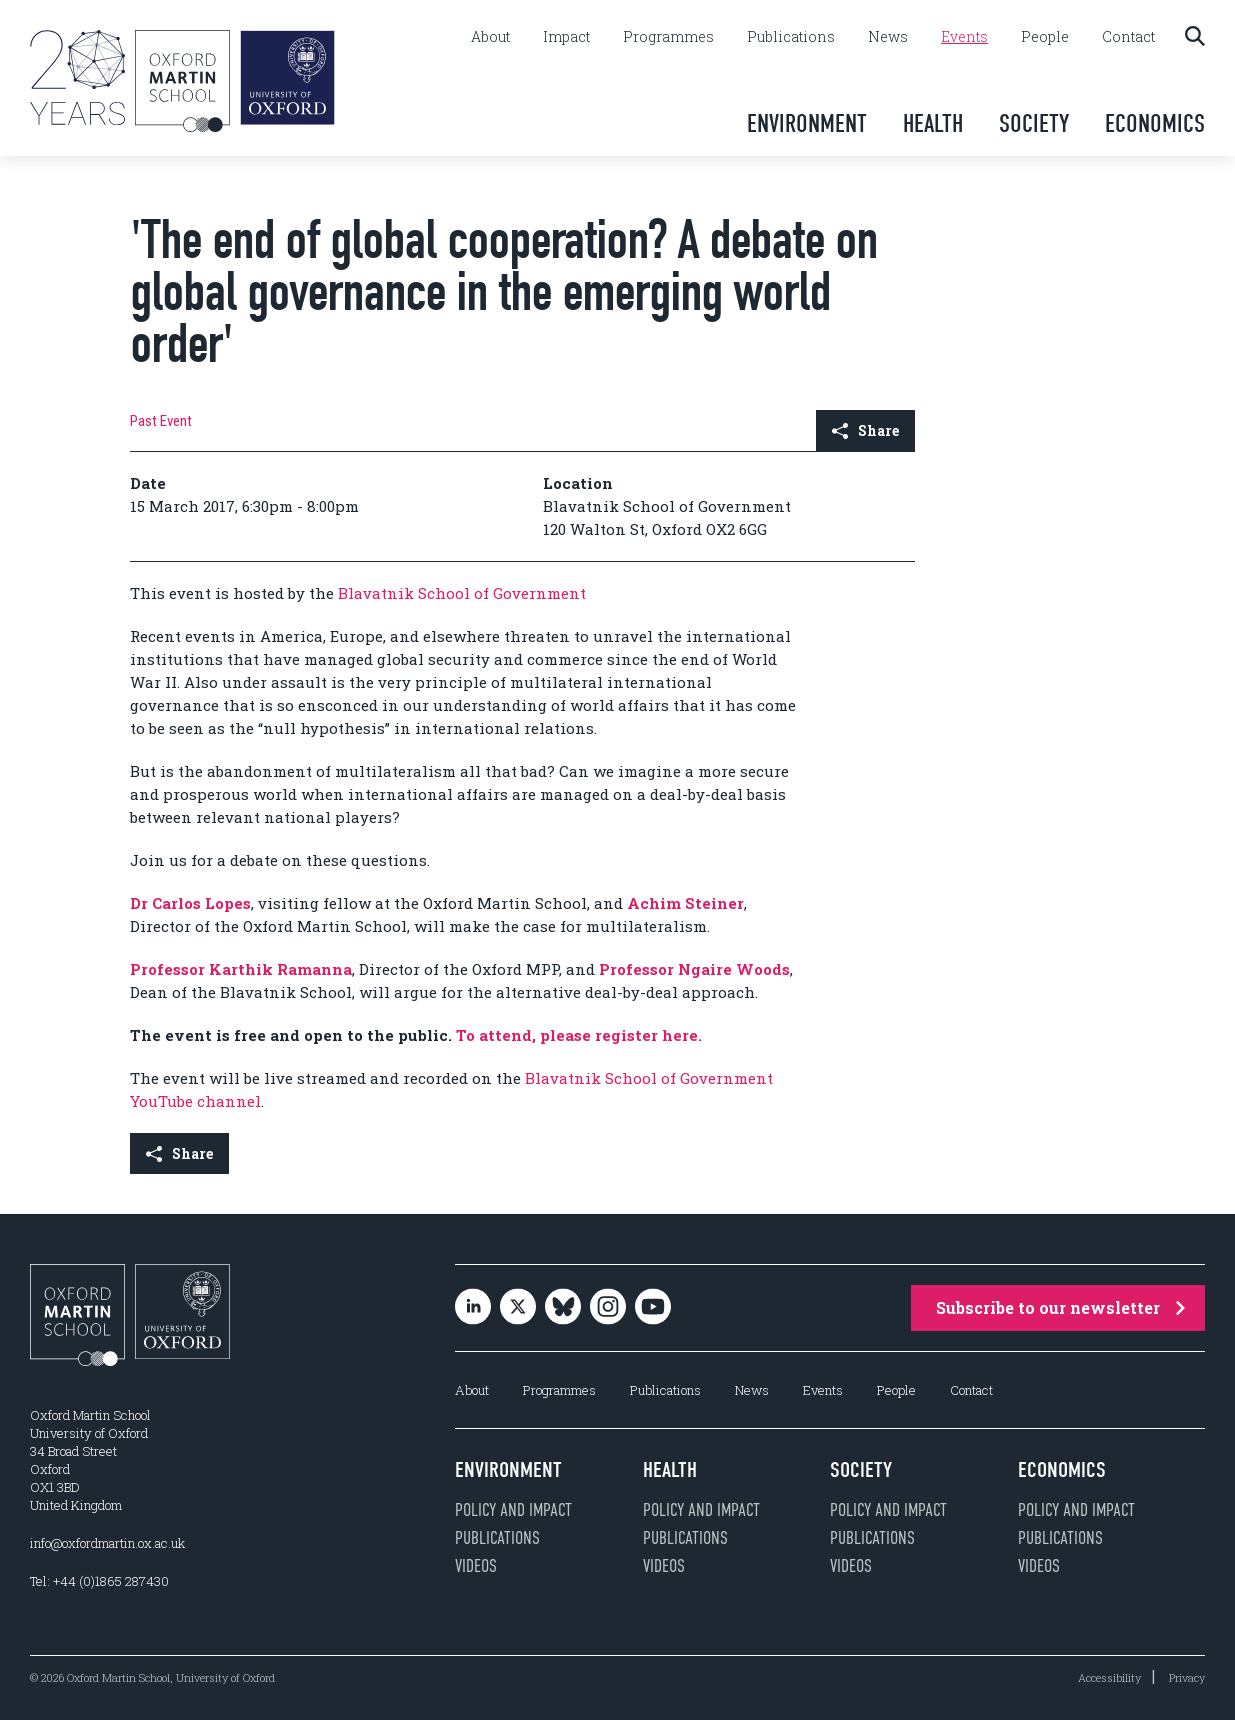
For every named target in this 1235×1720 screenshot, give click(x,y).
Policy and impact (513, 1510)
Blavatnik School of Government (462, 593)
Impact (566, 37)
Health (933, 123)
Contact (1128, 37)
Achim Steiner (685, 903)
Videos (476, 1566)
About (490, 37)
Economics (1155, 123)
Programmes (668, 37)
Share (865, 430)
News (888, 37)
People (1045, 37)
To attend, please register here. (579, 1035)
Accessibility (1109, 1677)
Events (964, 37)
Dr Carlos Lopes (190, 903)
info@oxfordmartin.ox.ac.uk (107, 1543)
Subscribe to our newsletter (1060, 1307)
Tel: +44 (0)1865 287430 (99, 1581)
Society (1034, 123)
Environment (807, 123)
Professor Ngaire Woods (694, 969)
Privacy (1187, 1677)
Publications (791, 37)
